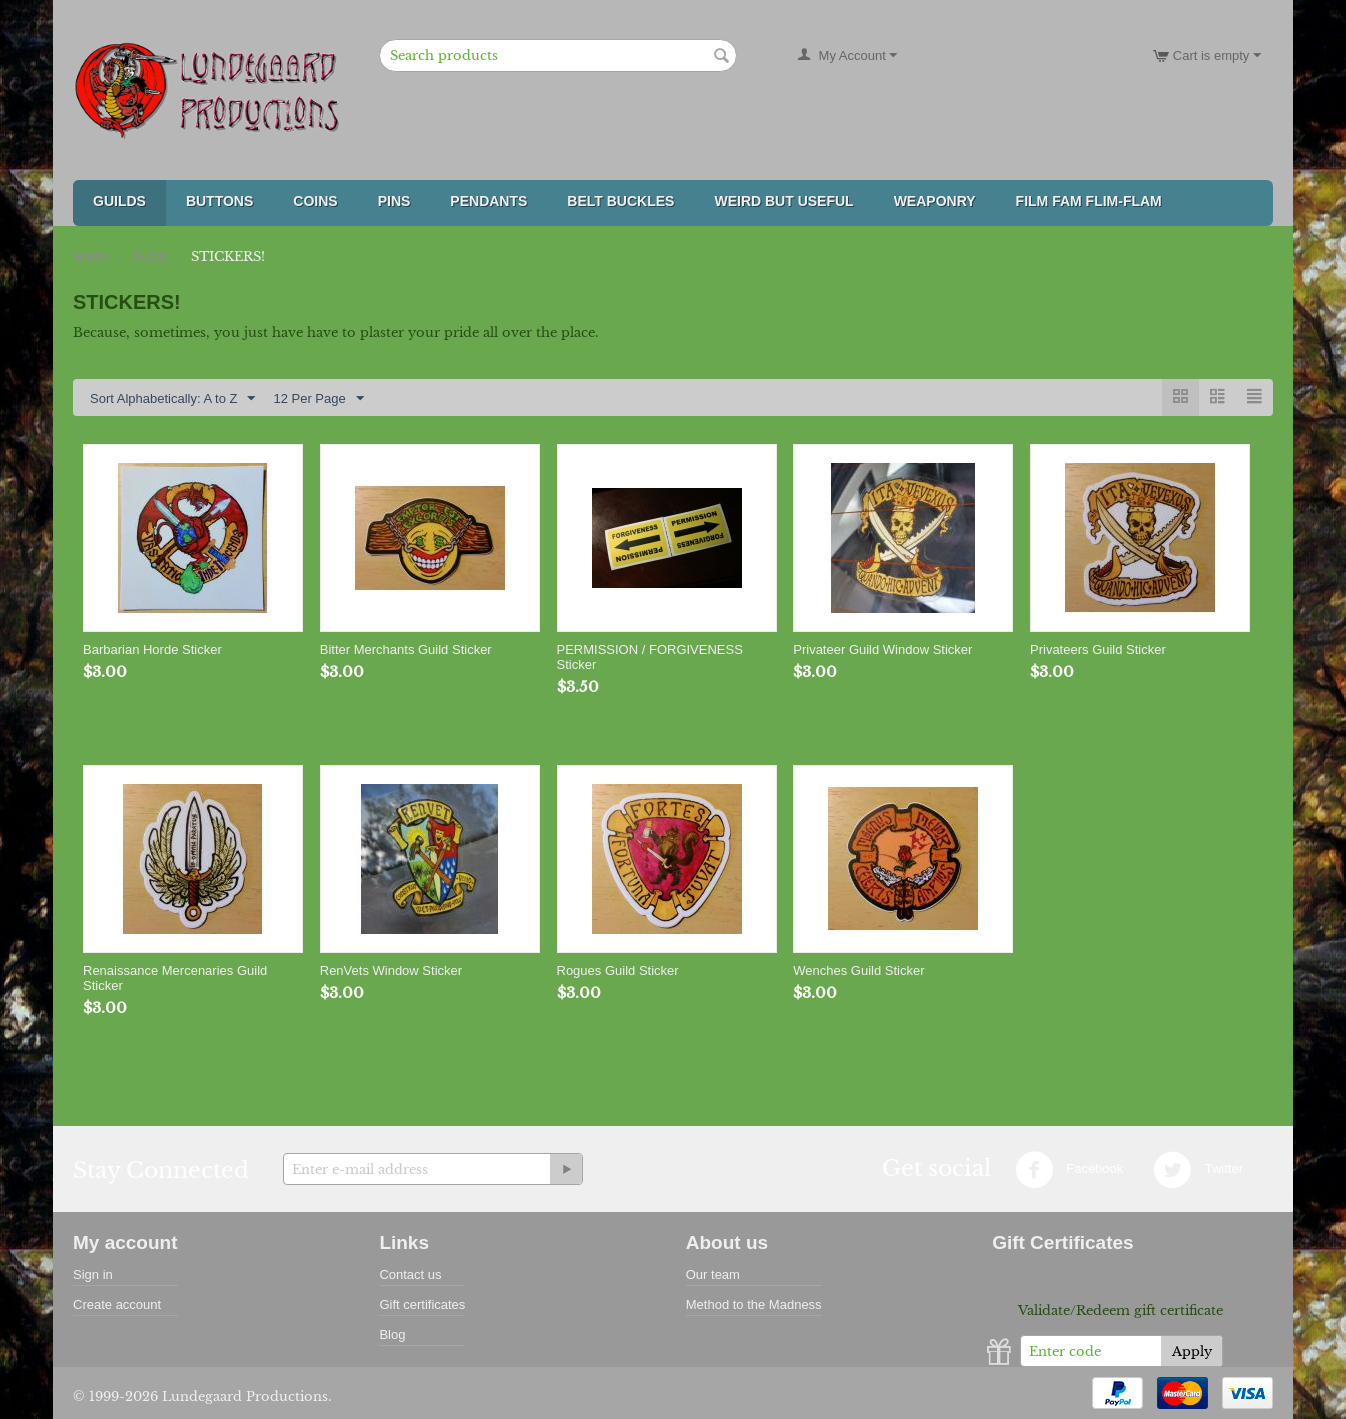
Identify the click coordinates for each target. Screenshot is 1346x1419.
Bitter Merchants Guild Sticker (406, 649)
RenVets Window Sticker (391, 970)
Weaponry (935, 201)
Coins (315, 201)
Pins (394, 201)
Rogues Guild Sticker (618, 970)
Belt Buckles (620, 201)
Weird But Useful (783, 201)
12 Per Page (318, 399)
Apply (1192, 1351)
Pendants (488, 201)
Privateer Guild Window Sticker (882, 649)
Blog (392, 1334)
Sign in (93, 1274)
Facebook (1069, 1170)
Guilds (119, 201)
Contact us (410, 1274)
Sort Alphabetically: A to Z (172, 399)
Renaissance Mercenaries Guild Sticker (175, 978)
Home (92, 256)
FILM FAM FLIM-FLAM (1089, 201)
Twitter (1198, 1170)
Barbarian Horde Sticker (152, 649)
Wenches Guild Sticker (858, 970)
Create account (117, 1304)
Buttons (219, 201)
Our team (713, 1274)
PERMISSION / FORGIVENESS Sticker (650, 657)
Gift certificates (422, 1304)
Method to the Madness (754, 1304)
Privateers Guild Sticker (1098, 649)
